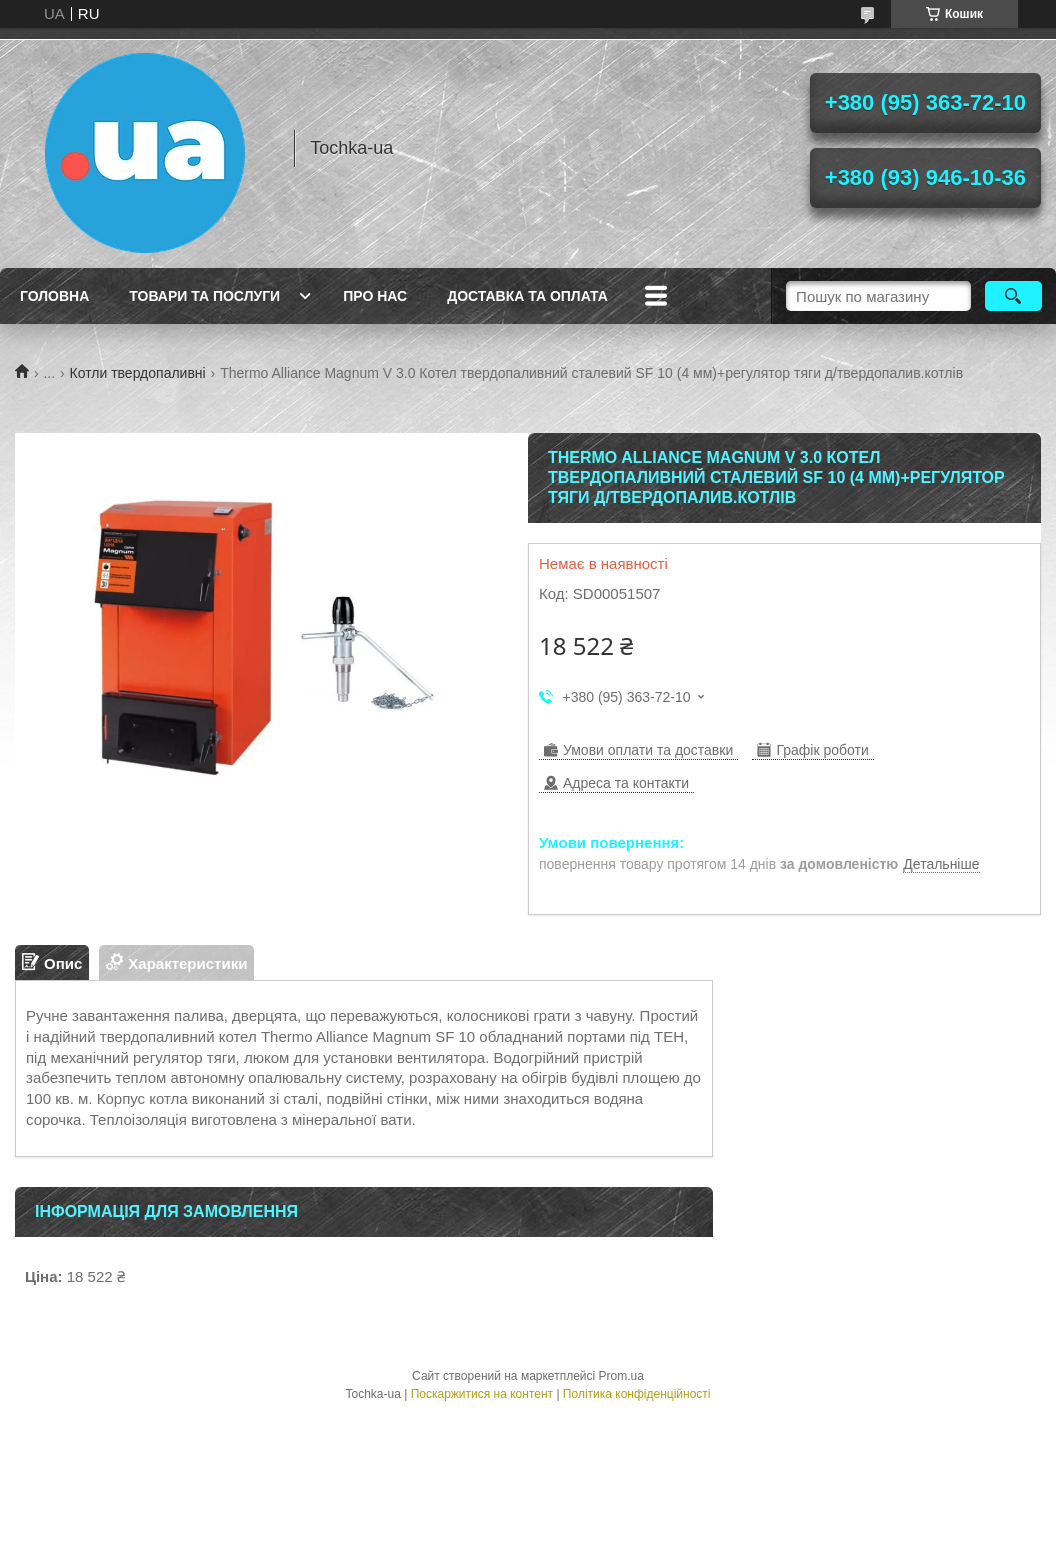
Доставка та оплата (527, 296)
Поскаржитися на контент (482, 1394)
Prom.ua (621, 1376)
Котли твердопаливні (138, 373)
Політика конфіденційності (637, 1394)
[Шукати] (1013, 296)
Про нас (375, 296)
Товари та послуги (204, 296)
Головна (54, 296)
